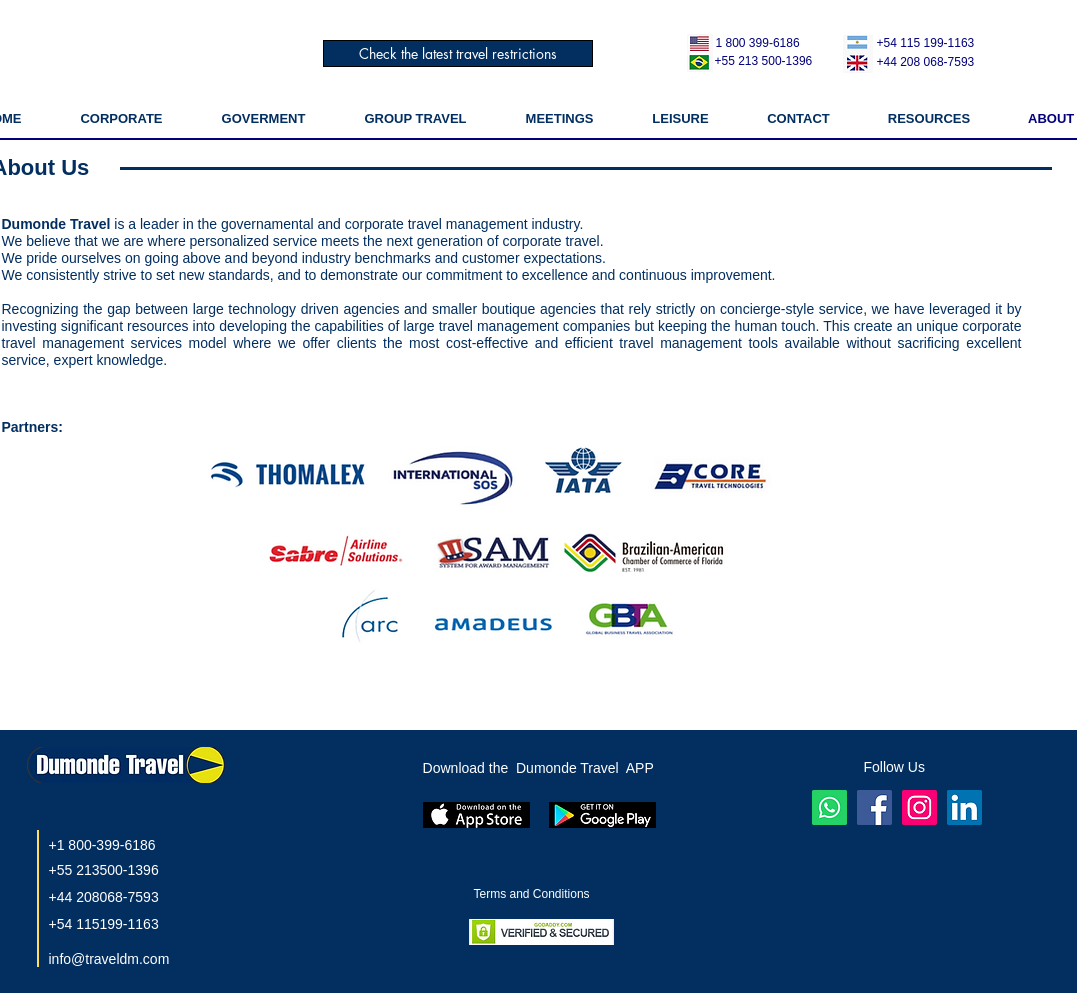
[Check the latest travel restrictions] (458, 53)
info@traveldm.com (109, 959)
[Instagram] (919, 807)
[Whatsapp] (829, 807)
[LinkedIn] (964, 807)
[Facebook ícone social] (874, 807)
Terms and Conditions (533, 894)
